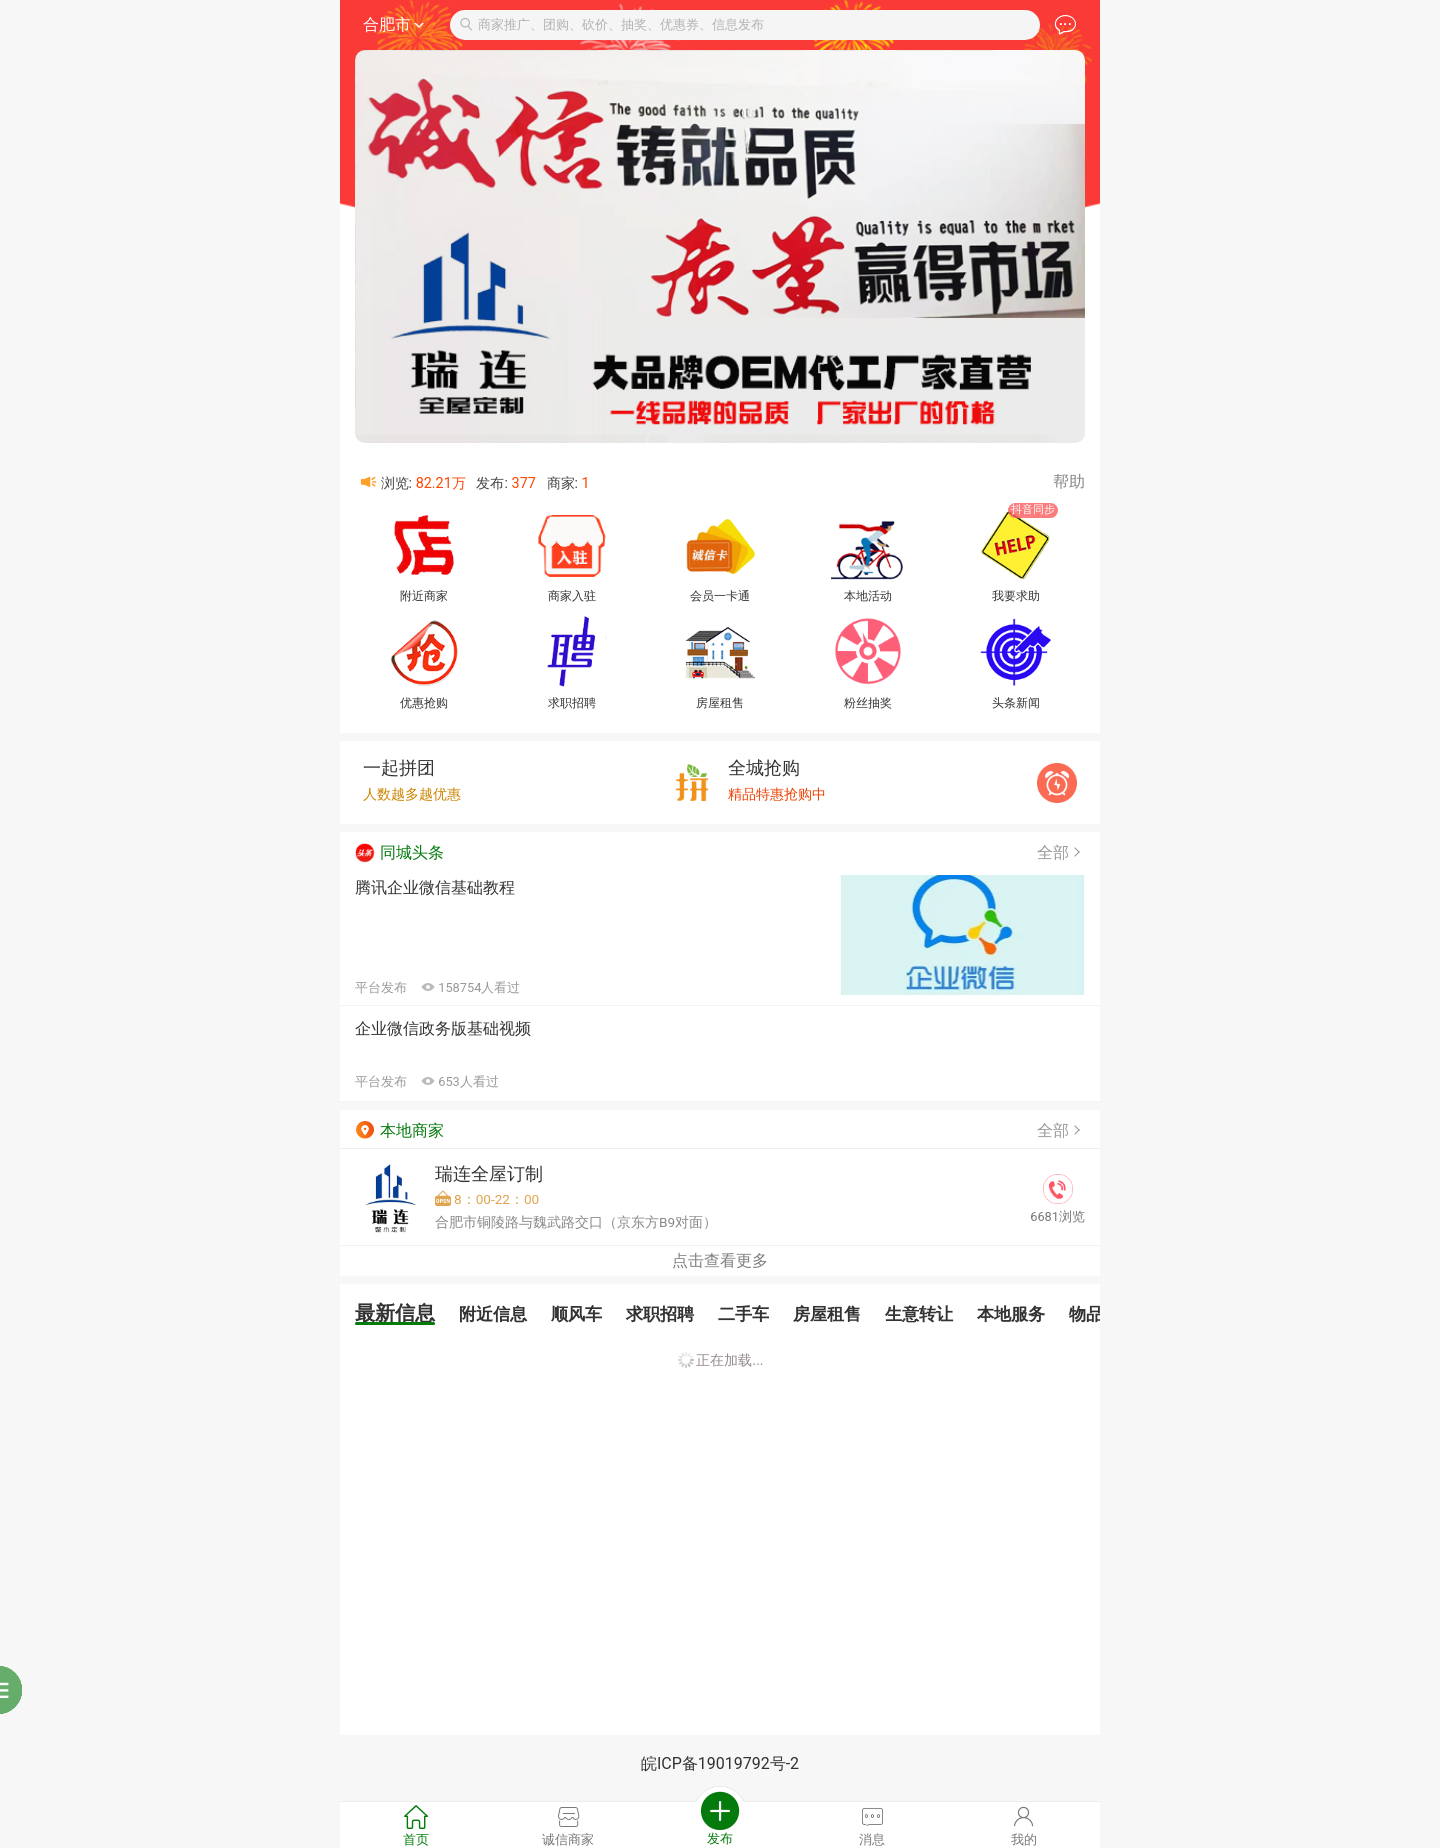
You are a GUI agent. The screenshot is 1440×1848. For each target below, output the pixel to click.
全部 (1061, 852)
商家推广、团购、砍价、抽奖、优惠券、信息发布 (612, 24)
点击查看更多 (720, 1260)
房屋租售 (827, 1314)
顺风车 (576, 1314)
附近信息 (493, 1314)
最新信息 (395, 1313)
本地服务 (1011, 1314)
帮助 (1069, 481)
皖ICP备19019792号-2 (720, 1763)
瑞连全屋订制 (489, 1174)
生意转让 (919, 1314)
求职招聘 (660, 1314)
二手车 (743, 1314)
